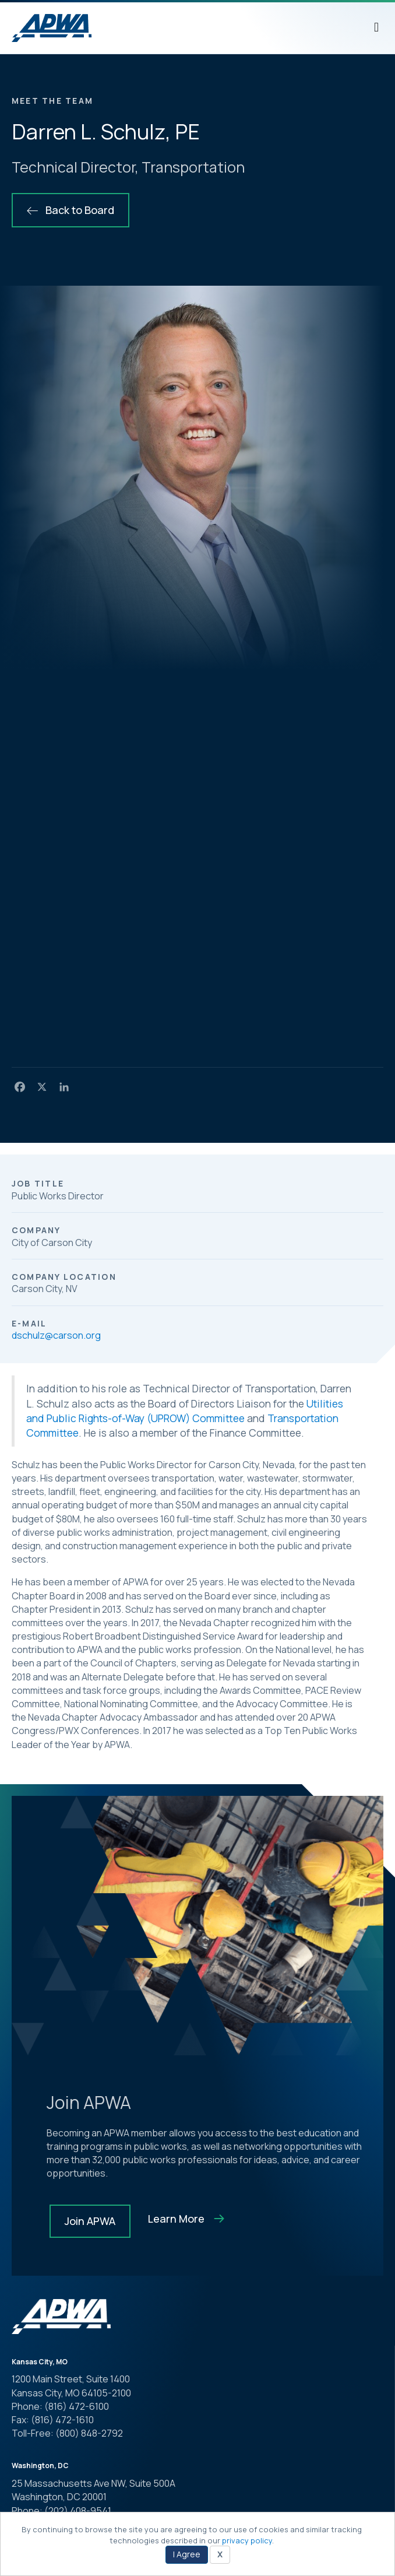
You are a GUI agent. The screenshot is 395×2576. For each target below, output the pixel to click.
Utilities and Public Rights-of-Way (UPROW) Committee (184, 1410)
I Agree (186, 2554)
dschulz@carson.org (56, 1335)
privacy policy (247, 2540)
